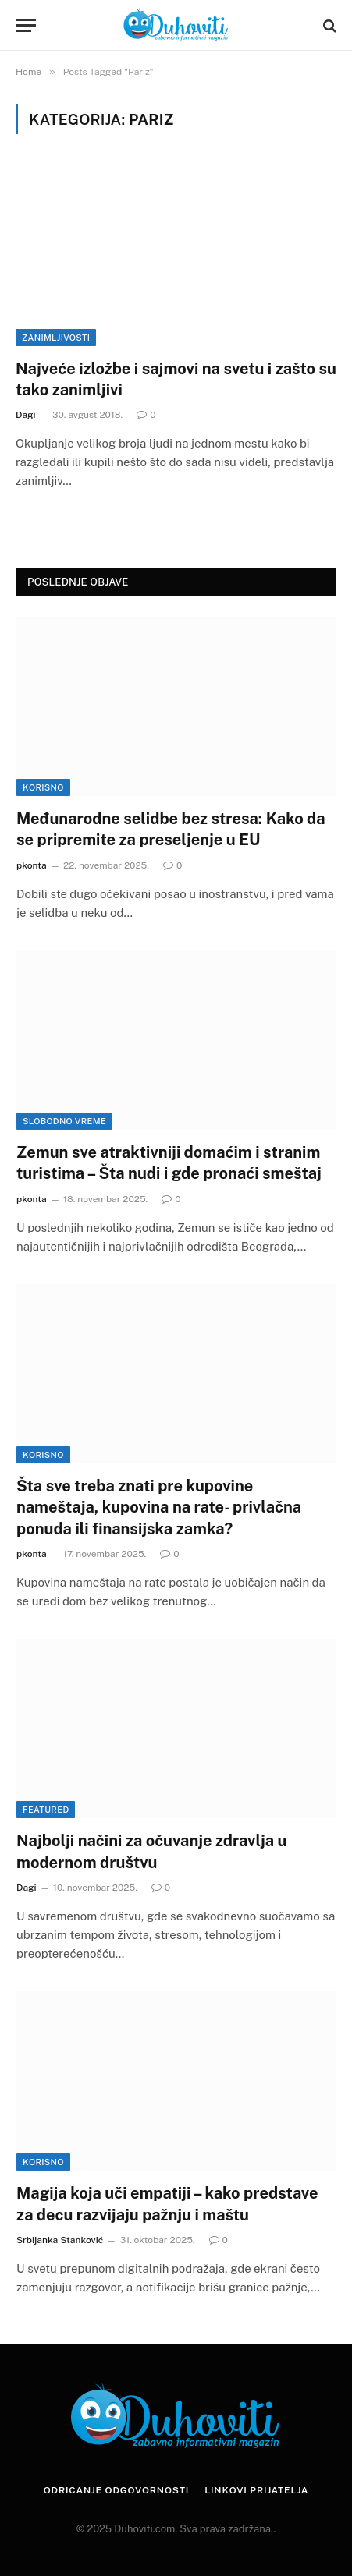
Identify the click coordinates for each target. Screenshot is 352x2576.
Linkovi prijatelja (256, 2490)
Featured (46, 1809)
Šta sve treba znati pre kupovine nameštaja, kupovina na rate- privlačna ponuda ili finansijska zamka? (158, 1507)
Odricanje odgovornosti (116, 2490)
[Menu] (26, 25)
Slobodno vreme (64, 1121)
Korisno (43, 787)
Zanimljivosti (56, 337)
